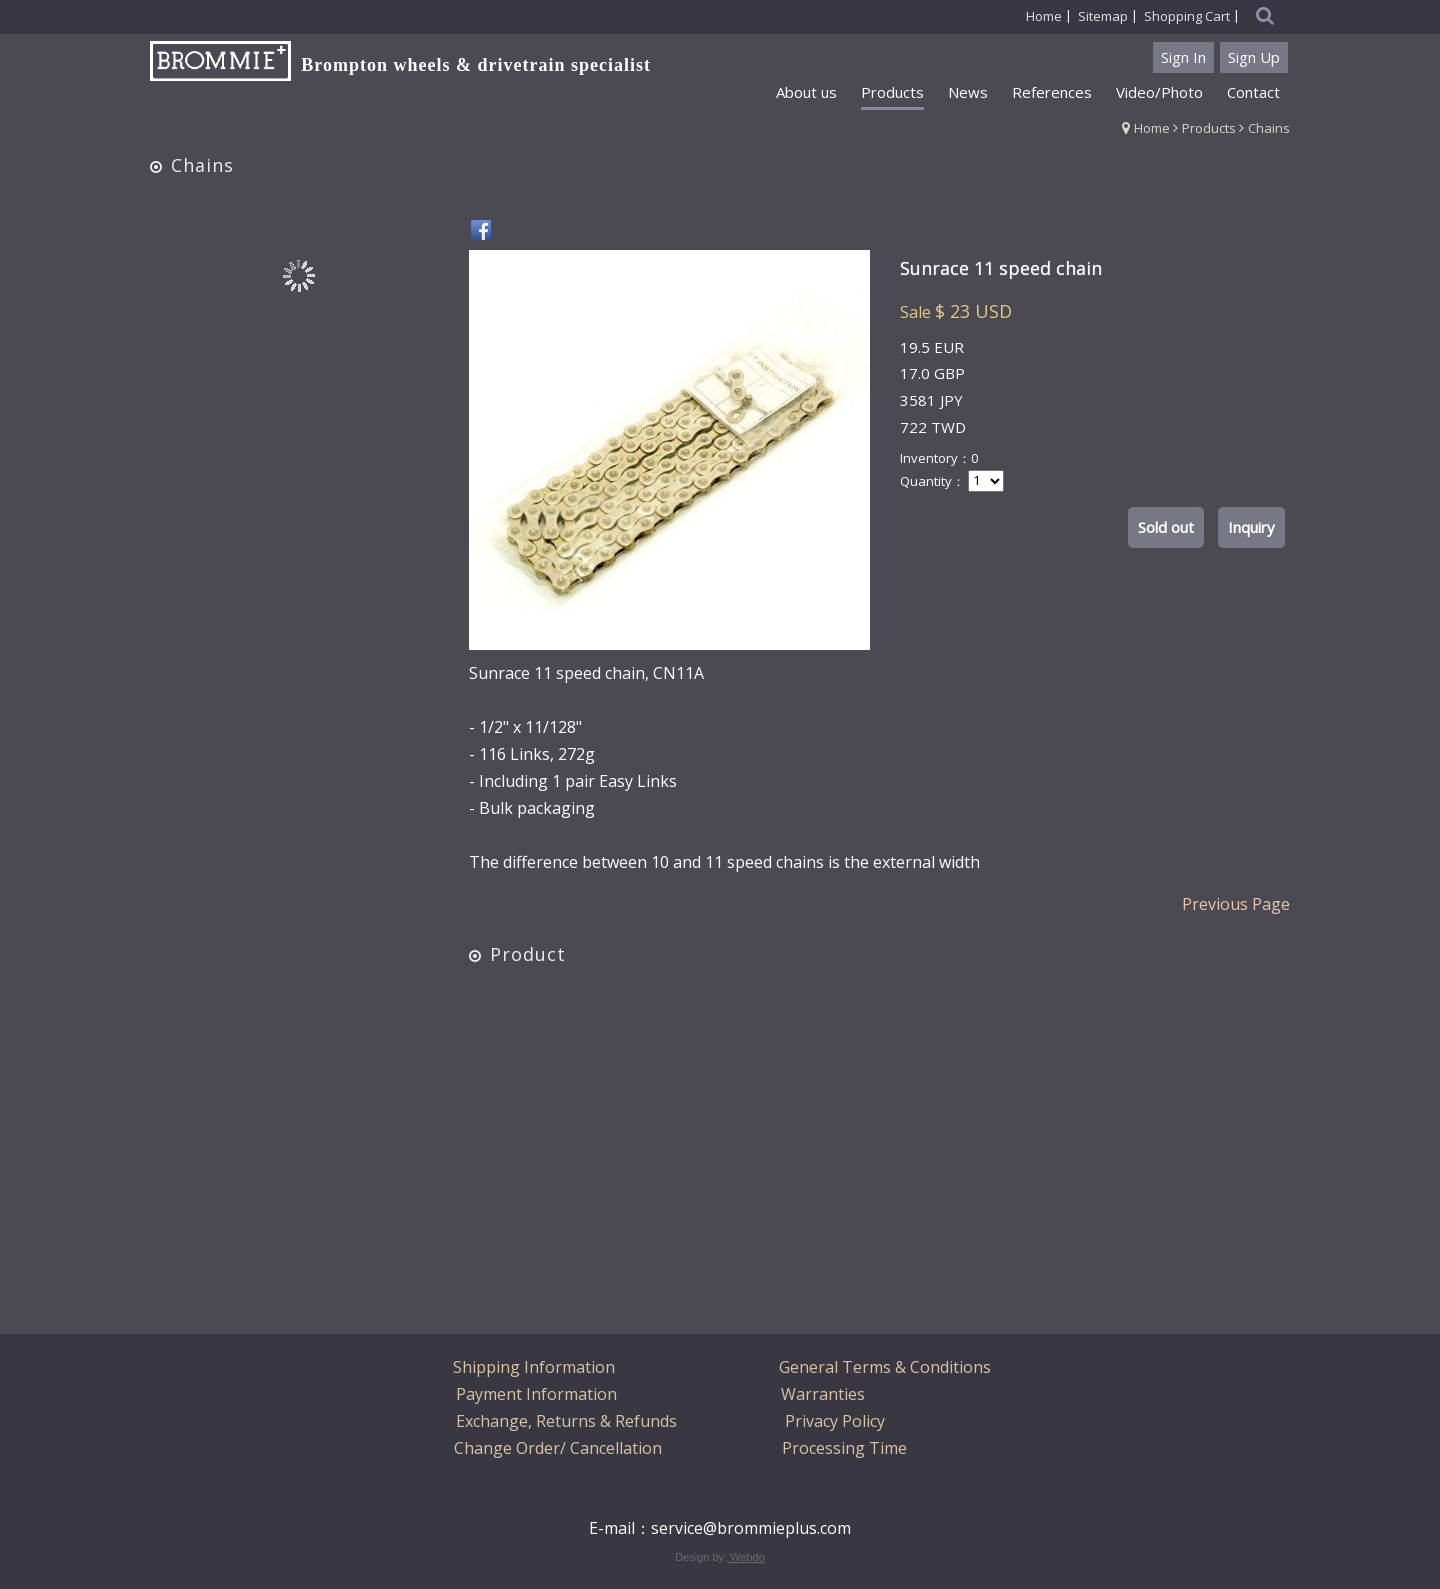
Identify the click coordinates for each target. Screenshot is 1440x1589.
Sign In (1183, 57)
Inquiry (1251, 527)
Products (1209, 128)
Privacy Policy (835, 1421)
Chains (1269, 128)
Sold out (1166, 527)
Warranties (823, 1394)
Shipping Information (534, 1367)
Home (1152, 128)
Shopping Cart (1187, 16)
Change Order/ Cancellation (558, 1448)
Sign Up (1254, 57)
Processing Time (844, 1448)
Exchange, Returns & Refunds (566, 1421)
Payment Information (536, 1394)
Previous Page (1236, 904)
